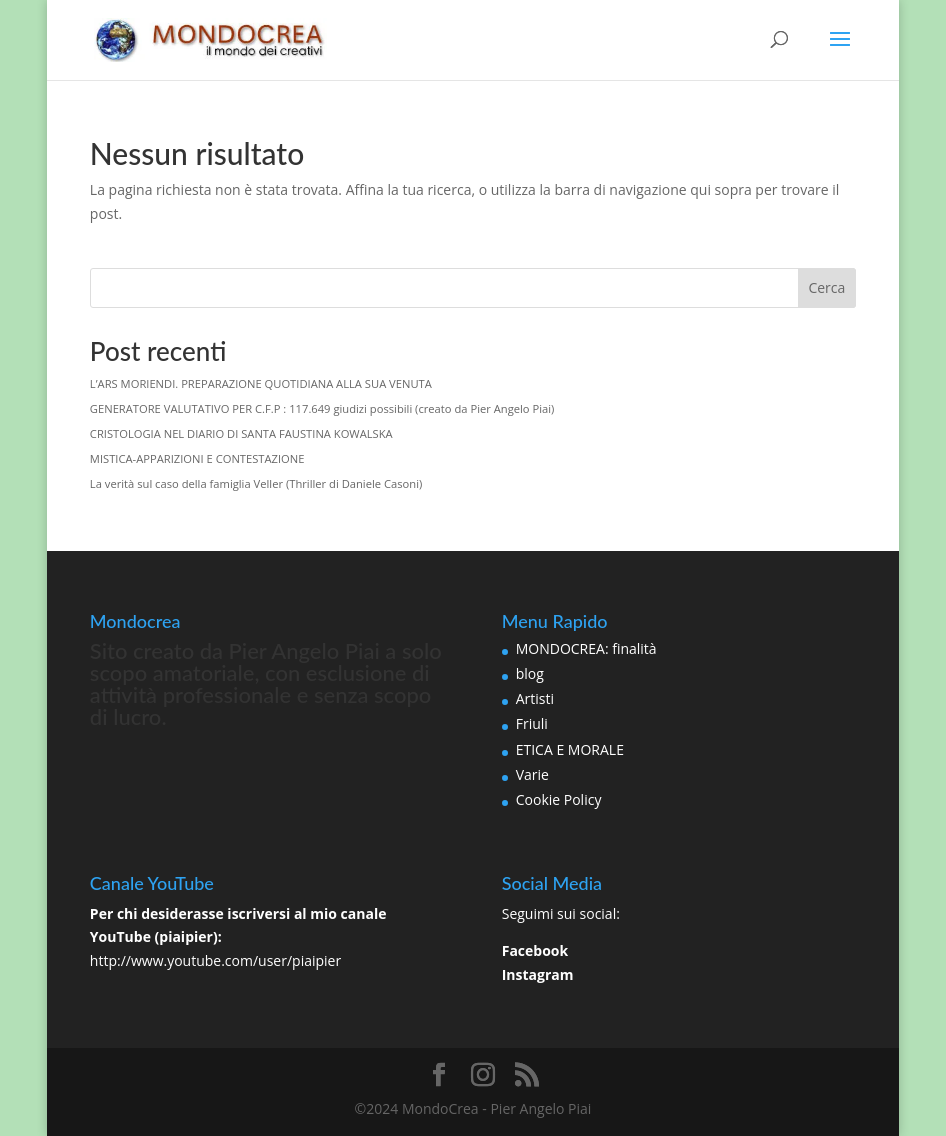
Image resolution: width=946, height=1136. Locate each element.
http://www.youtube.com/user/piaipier (215, 960)
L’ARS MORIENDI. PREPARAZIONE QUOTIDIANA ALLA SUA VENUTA (261, 383)
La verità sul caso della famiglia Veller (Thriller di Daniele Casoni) (256, 483)
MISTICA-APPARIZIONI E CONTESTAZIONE (197, 458)
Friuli (532, 723)
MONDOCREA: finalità (586, 648)
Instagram (538, 974)
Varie (532, 774)
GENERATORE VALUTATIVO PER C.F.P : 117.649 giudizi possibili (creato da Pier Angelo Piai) (322, 408)
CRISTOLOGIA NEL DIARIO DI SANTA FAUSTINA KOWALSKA (241, 433)
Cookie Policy (559, 799)
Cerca (826, 287)
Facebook (535, 950)
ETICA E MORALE (570, 749)
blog (530, 673)
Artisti (535, 698)
